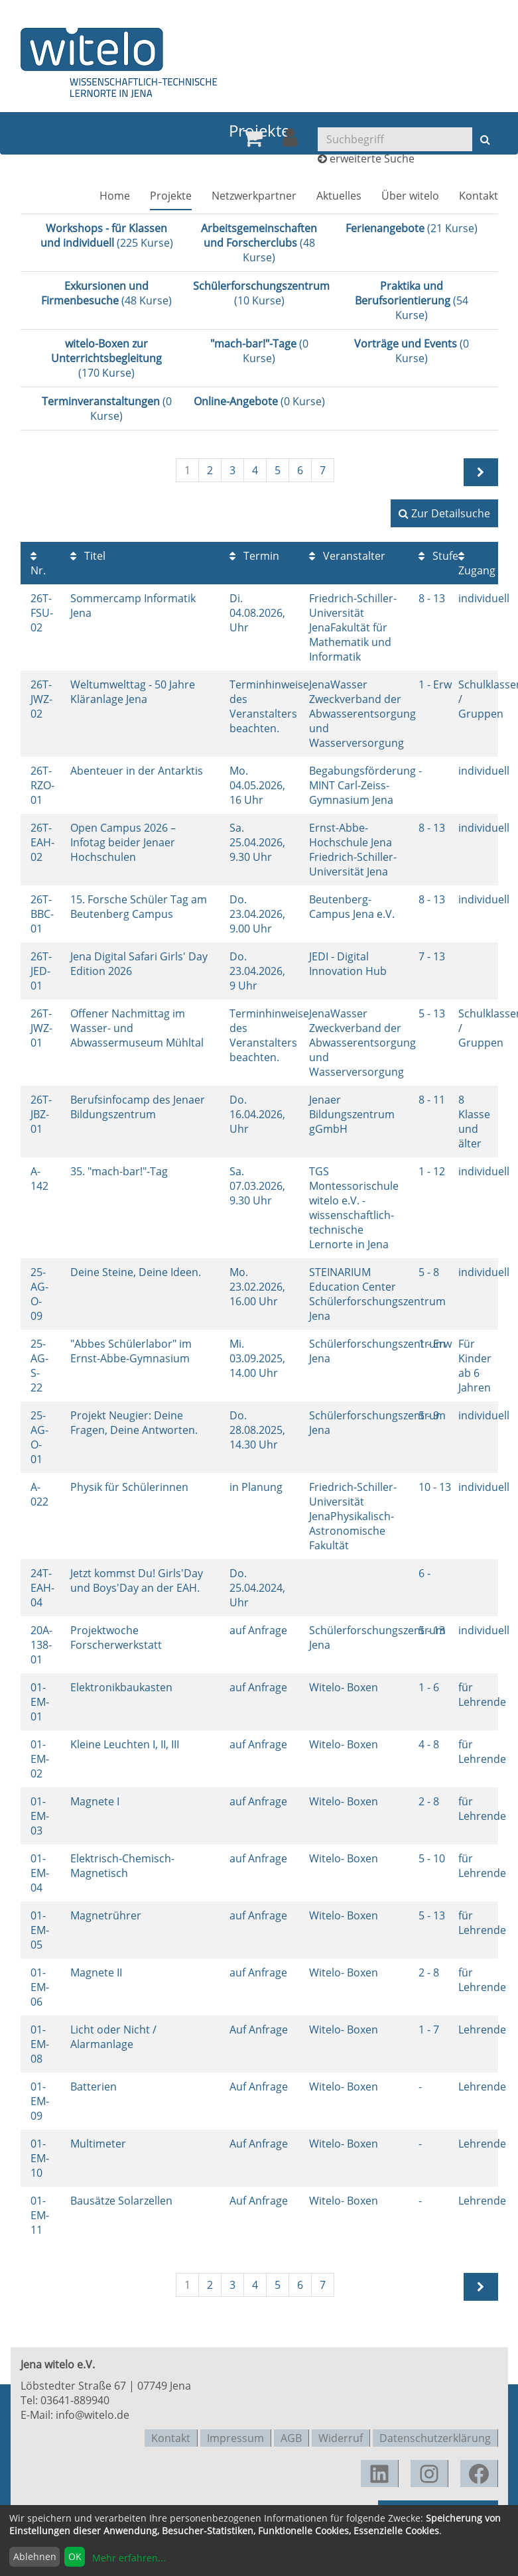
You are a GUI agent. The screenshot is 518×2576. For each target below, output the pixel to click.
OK (75, 2556)
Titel (87, 555)
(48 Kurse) (259, 243)
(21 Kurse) (412, 228)
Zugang (476, 564)
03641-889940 (74, 2400)
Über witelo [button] (410, 200)
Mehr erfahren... (129, 2557)
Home (114, 200)
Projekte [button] (171, 200)
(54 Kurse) (411, 300)
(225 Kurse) (106, 235)
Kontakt (478, 200)
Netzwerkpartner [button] (254, 200)
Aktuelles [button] (338, 200)
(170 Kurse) (106, 358)
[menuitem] (253, 142)
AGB (291, 2436)
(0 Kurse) (259, 350)
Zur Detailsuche (444, 513)
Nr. (38, 564)
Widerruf (340, 2436)
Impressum (235, 2436)
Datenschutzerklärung (435, 2436)
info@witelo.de (92, 2415)
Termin (254, 555)
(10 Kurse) (261, 293)
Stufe (438, 555)
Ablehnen (34, 2556)
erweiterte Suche (372, 163)
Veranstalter (347, 555)
